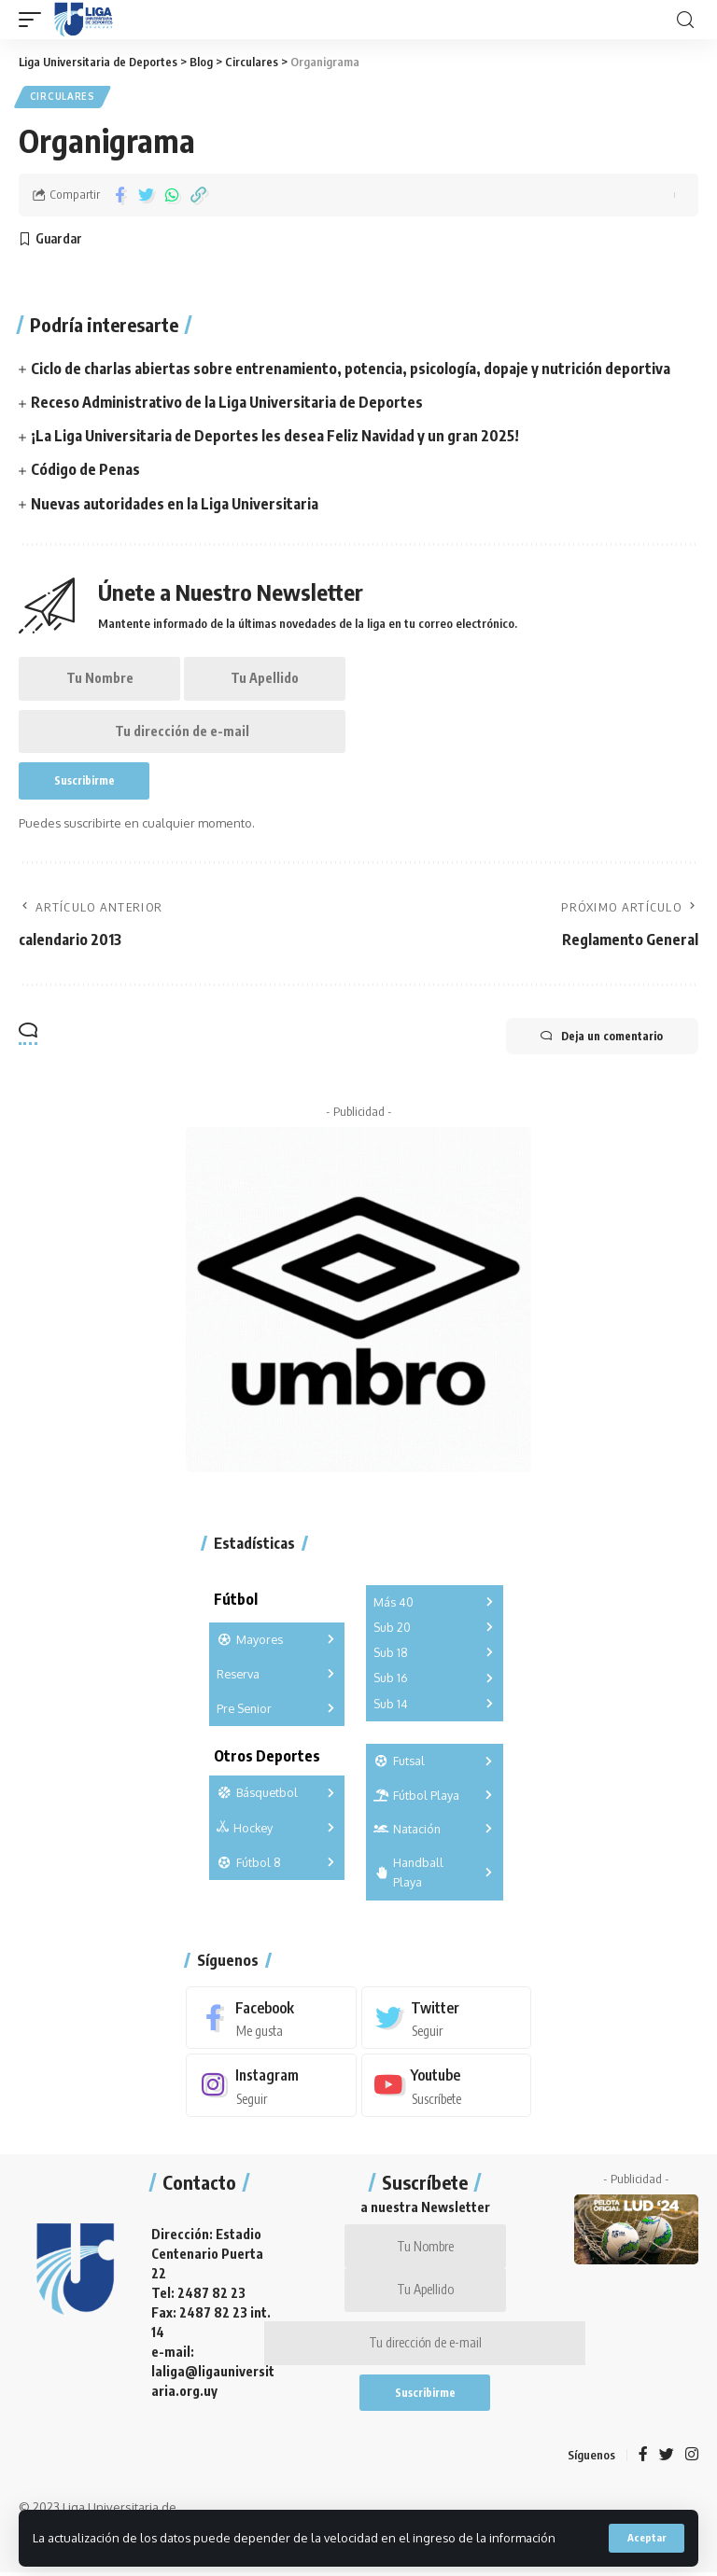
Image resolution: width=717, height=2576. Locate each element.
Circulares (62, 97)
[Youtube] (446, 2085)
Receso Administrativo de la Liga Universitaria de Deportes (227, 400)
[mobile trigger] (34, 19)
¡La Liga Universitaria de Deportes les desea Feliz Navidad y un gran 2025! (275, 433)
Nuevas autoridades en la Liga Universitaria (175, 498)
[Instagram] (271, 2085)
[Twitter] (446, 2016)
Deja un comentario (600, 1034)
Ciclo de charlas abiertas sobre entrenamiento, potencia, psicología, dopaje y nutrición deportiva (350, 367)
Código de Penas (85, 465)
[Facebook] (271, 2016)
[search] (685, 20)
